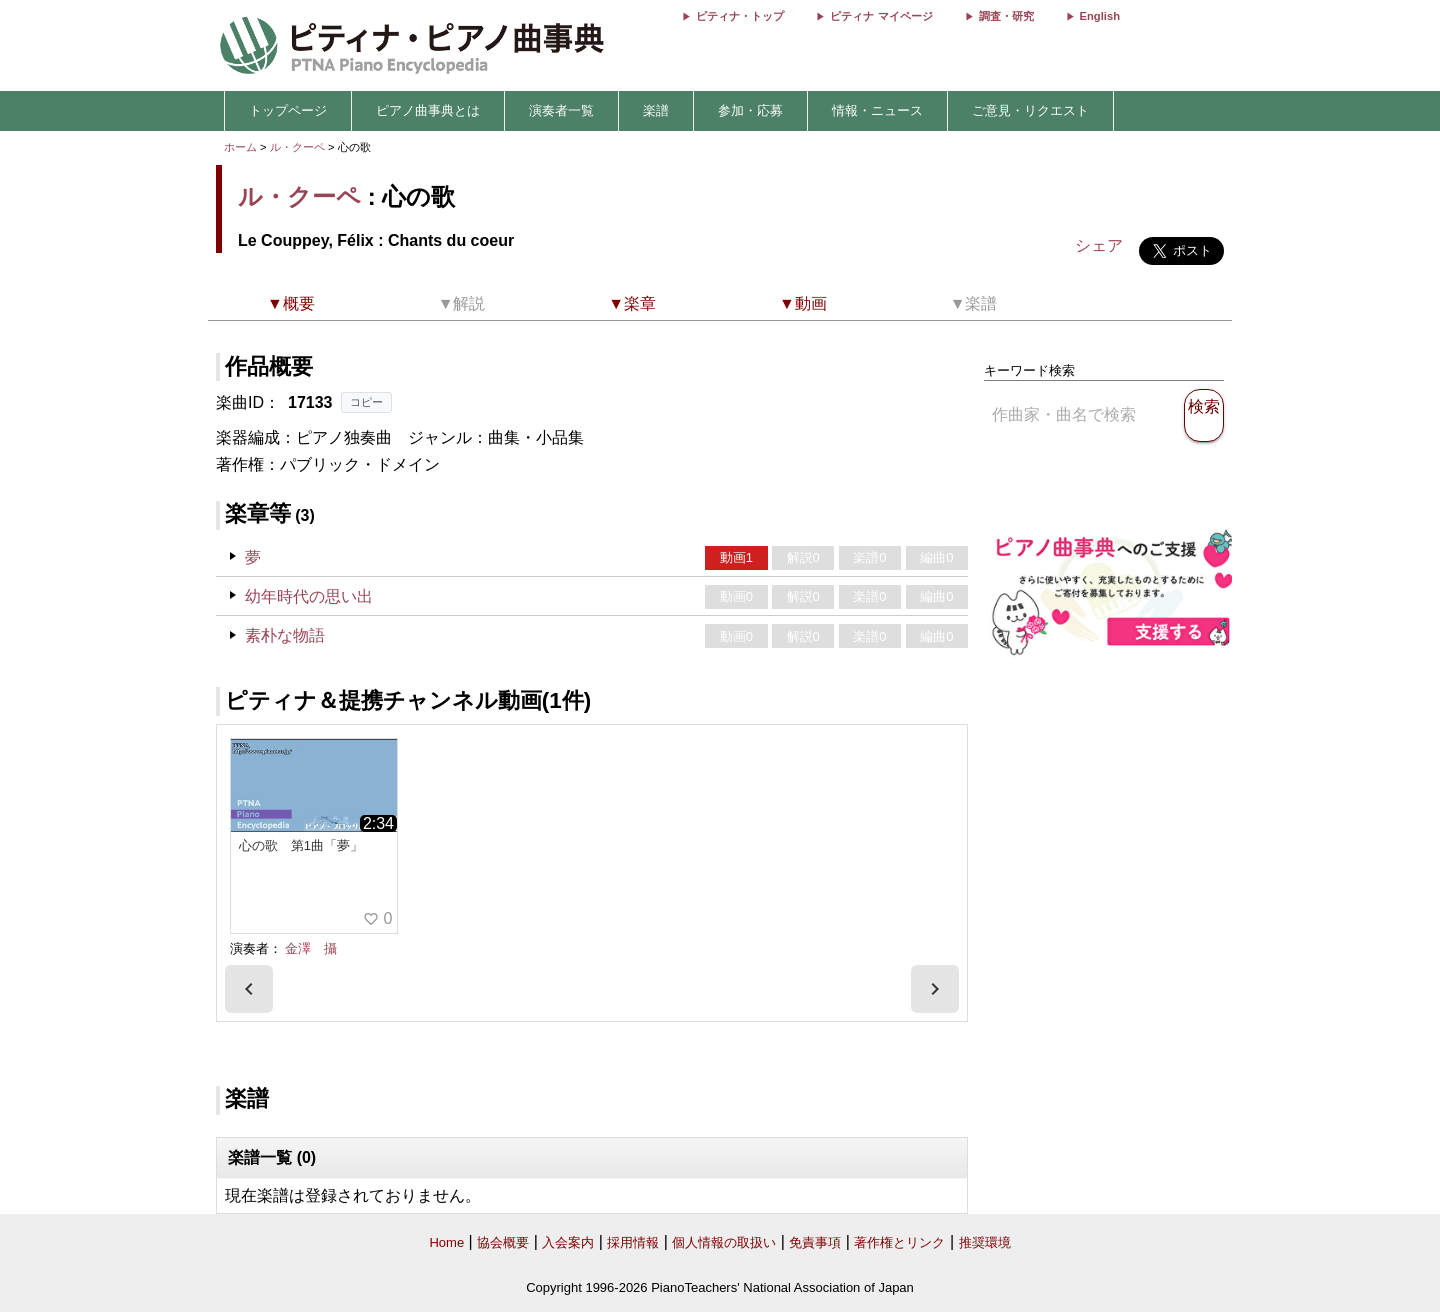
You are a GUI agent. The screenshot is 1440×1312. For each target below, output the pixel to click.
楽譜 (656, 110)
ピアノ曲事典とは (428, 110)
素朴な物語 (285, 635)
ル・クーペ (297, 147)
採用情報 (633, 1242)
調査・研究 (1006, 16)
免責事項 (815, 1242)
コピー (366, 402)
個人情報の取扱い (724, 1242)
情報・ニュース (877, 110)
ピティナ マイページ (881, 16)
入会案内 (568, 1242)
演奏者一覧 (561, 110)
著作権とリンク (899, 1242)
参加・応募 (750, 110)
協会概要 (503, 1242)
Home (446, 1242)
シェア (1099, 245)
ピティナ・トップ (740, 16)
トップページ (288, 110)
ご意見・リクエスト (1030, 110)
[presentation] (249, 989)
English (1100, 16)
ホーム (240, 147)
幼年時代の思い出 (309, 596)
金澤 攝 (311, 948)
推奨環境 (985, 1242)
